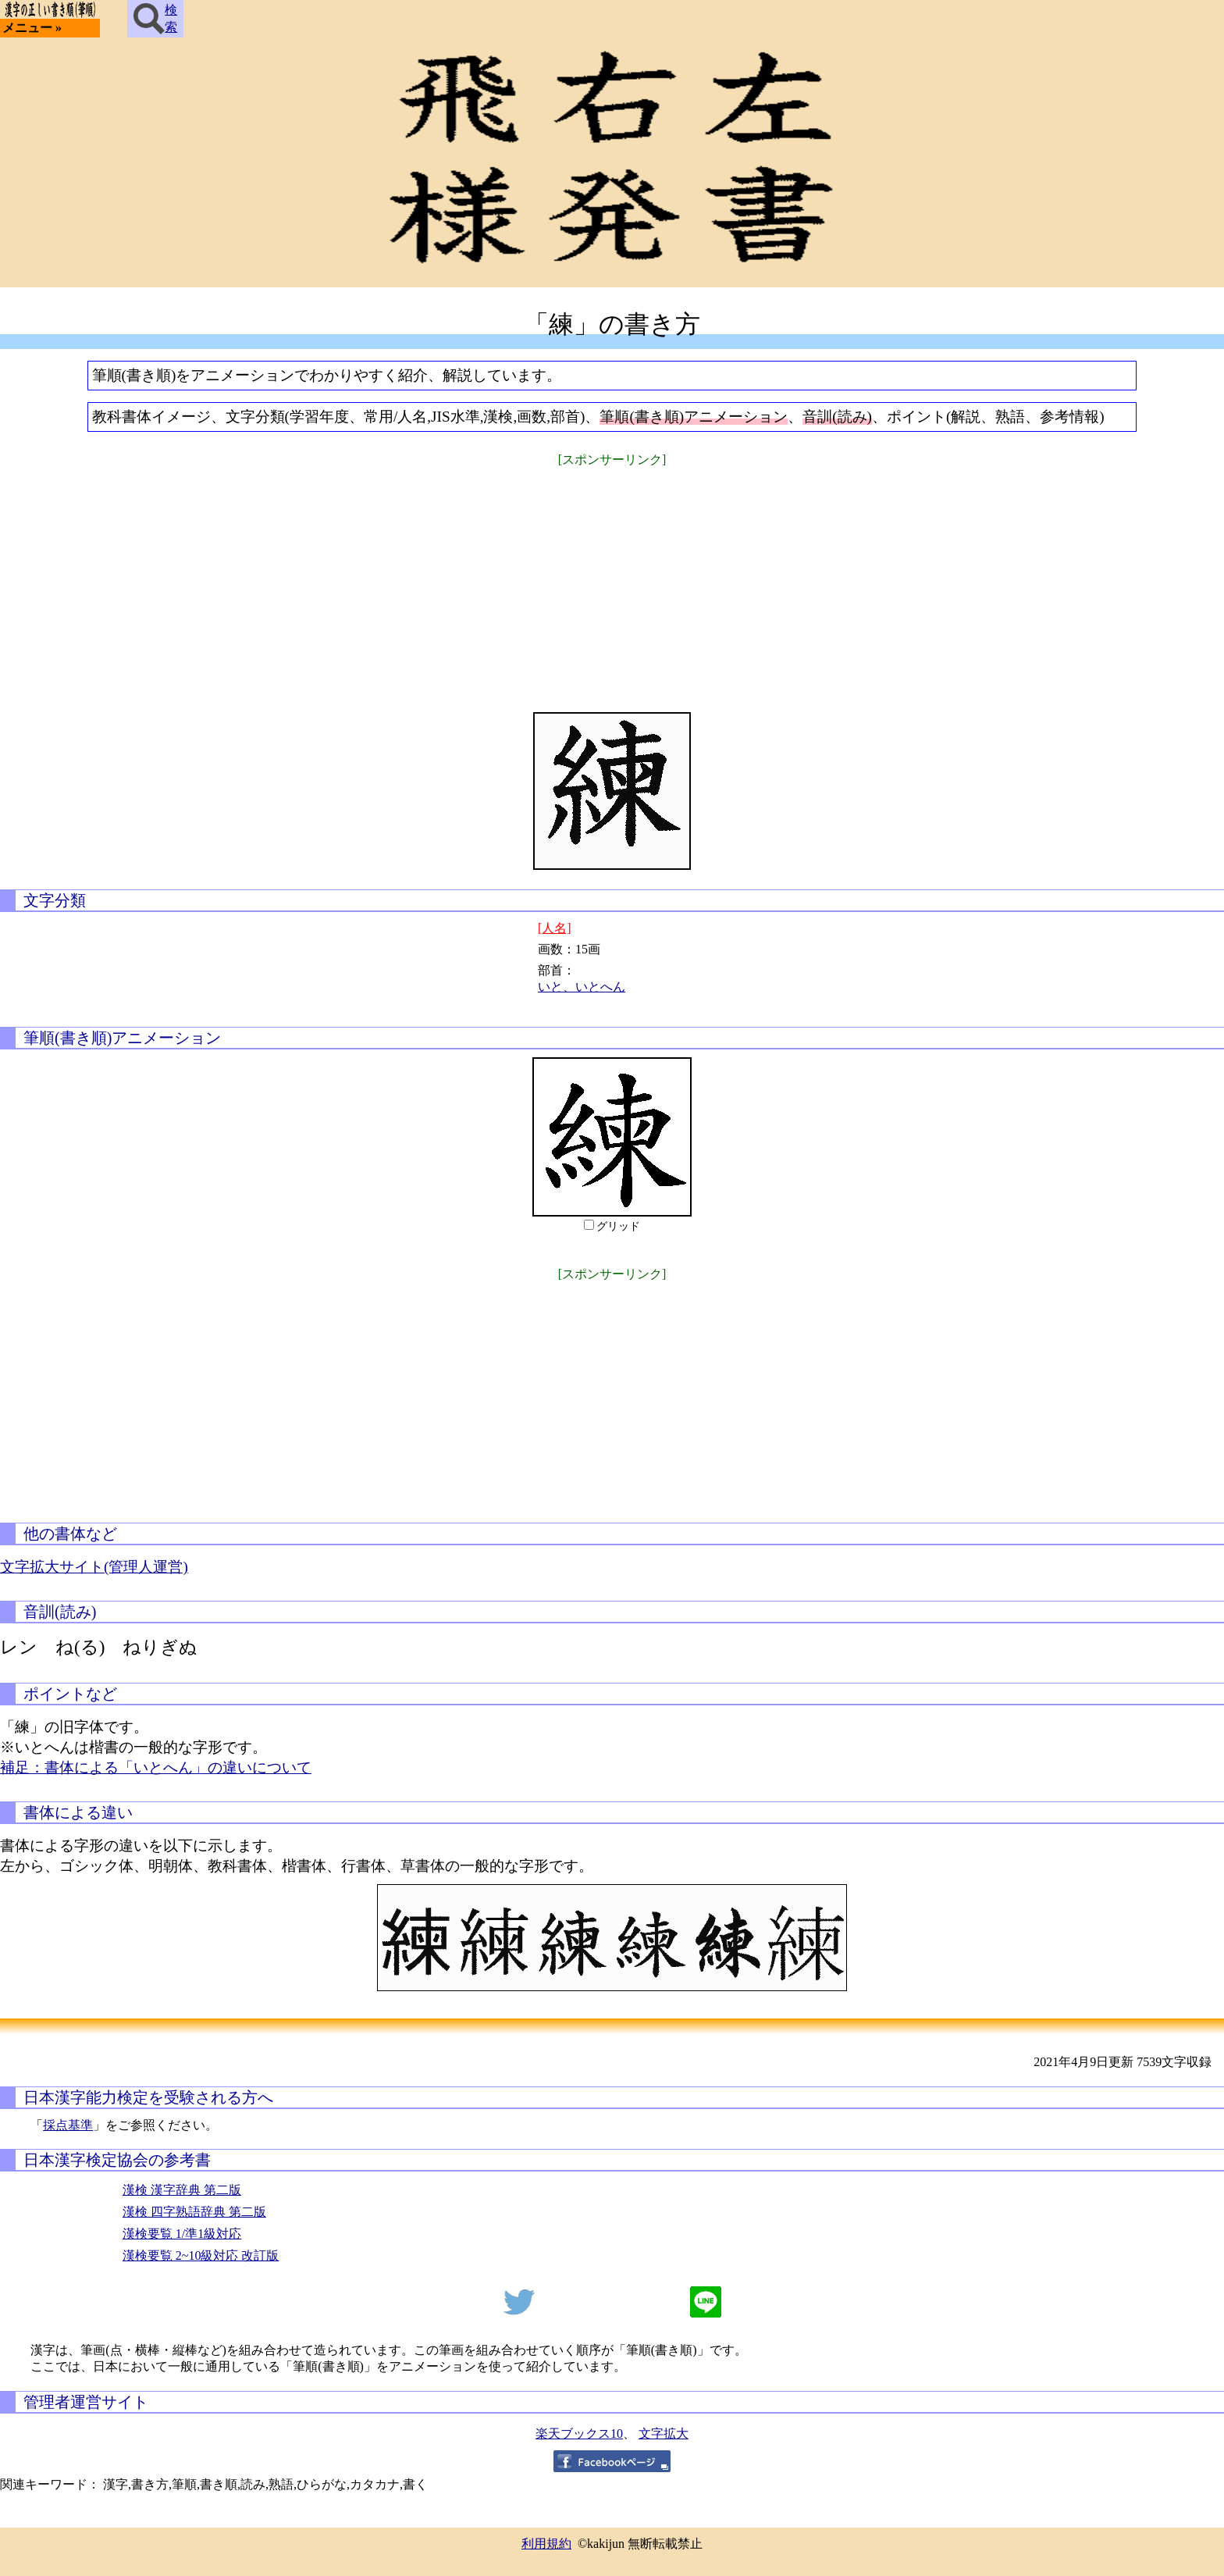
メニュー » (32, 27)
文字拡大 (663, 2433)
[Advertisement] (612, 579)
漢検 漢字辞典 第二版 (182, 2190)
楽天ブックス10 (579, 2433)
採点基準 (68, 2125)
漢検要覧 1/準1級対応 (182, 2233)
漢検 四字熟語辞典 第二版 (194, 2211)
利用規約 (546, 2543)
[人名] (554, 928)
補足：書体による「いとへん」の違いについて (155, 1767)
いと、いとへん (581, 986)
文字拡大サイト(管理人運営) (94, 1567)
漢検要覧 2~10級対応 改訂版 (201, 2255)
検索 (155, 18)
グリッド (618, 1226)
